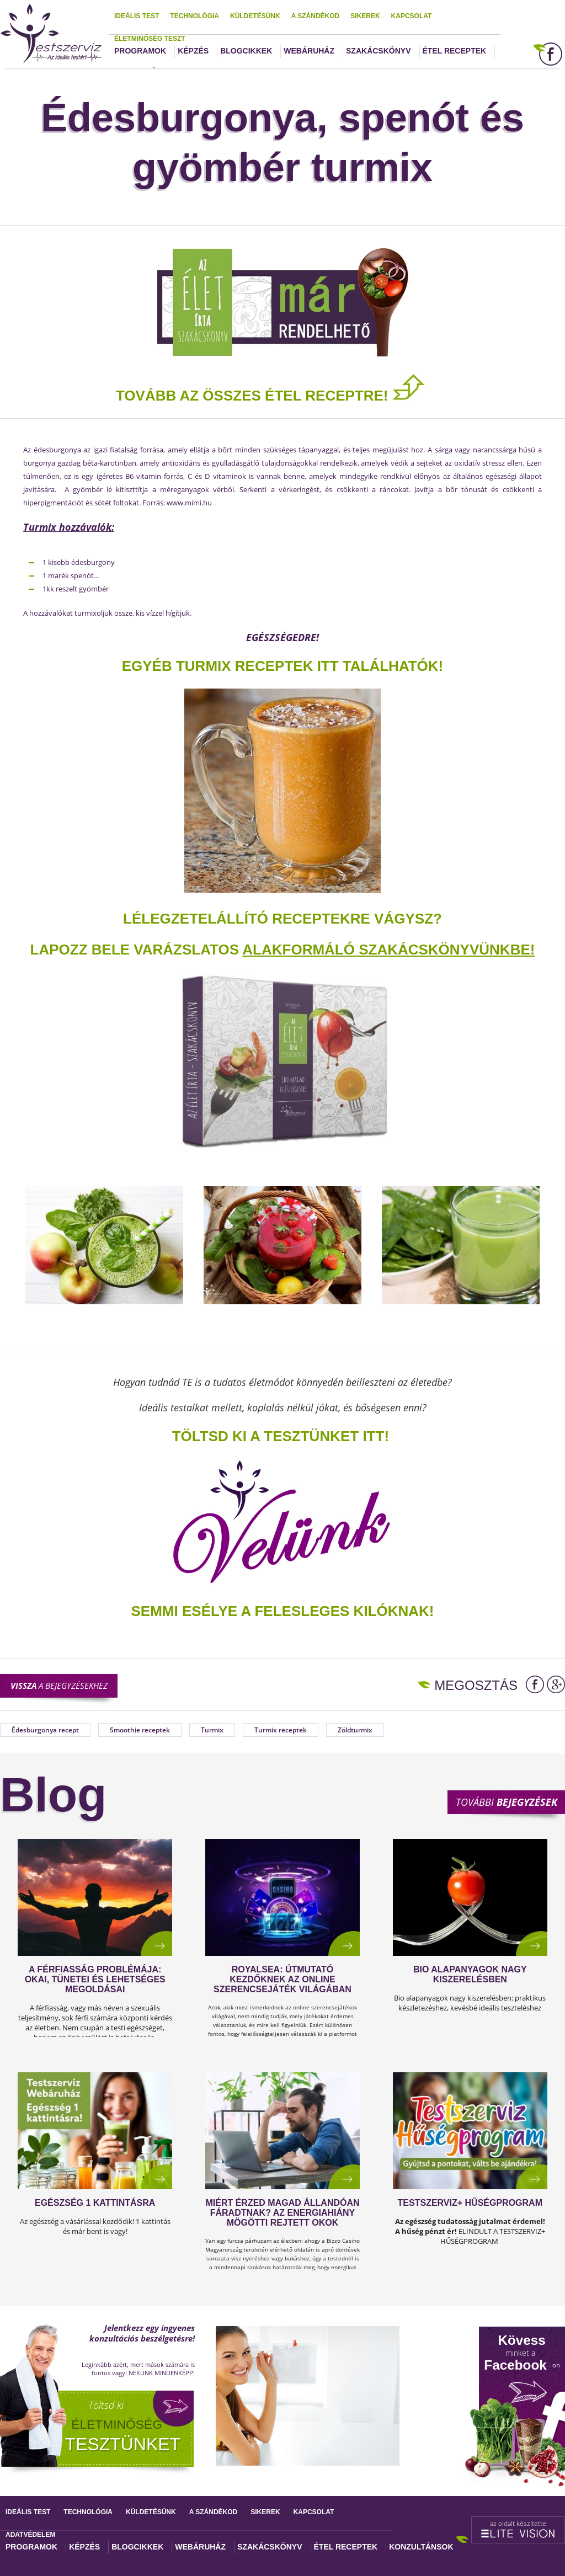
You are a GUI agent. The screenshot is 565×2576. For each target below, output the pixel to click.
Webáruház (309, 50)
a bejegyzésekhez (59, 1685)
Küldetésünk (255, 16)
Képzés (193, 50)
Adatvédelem (30, 2534)
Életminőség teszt (149, 38)
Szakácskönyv (378, 50)
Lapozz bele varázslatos (136, 949)
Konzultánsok (421, 2546)
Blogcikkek (246, 50)
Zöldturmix (355, 1730)
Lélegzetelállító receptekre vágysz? (282, 918)
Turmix (212, 1730)
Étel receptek (455, 50)
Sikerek (365, 16)
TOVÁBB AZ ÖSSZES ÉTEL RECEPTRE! (270, 395)
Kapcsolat (411, 16)
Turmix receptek (280, 1730)
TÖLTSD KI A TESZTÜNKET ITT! (280, 1436)
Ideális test (136, 16)
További (506, 1802)
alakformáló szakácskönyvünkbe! (388, 949)
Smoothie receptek (140, 1730)
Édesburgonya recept (45, 1730)
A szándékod (315, 16)
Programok (140, 50)
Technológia (194, 16)
